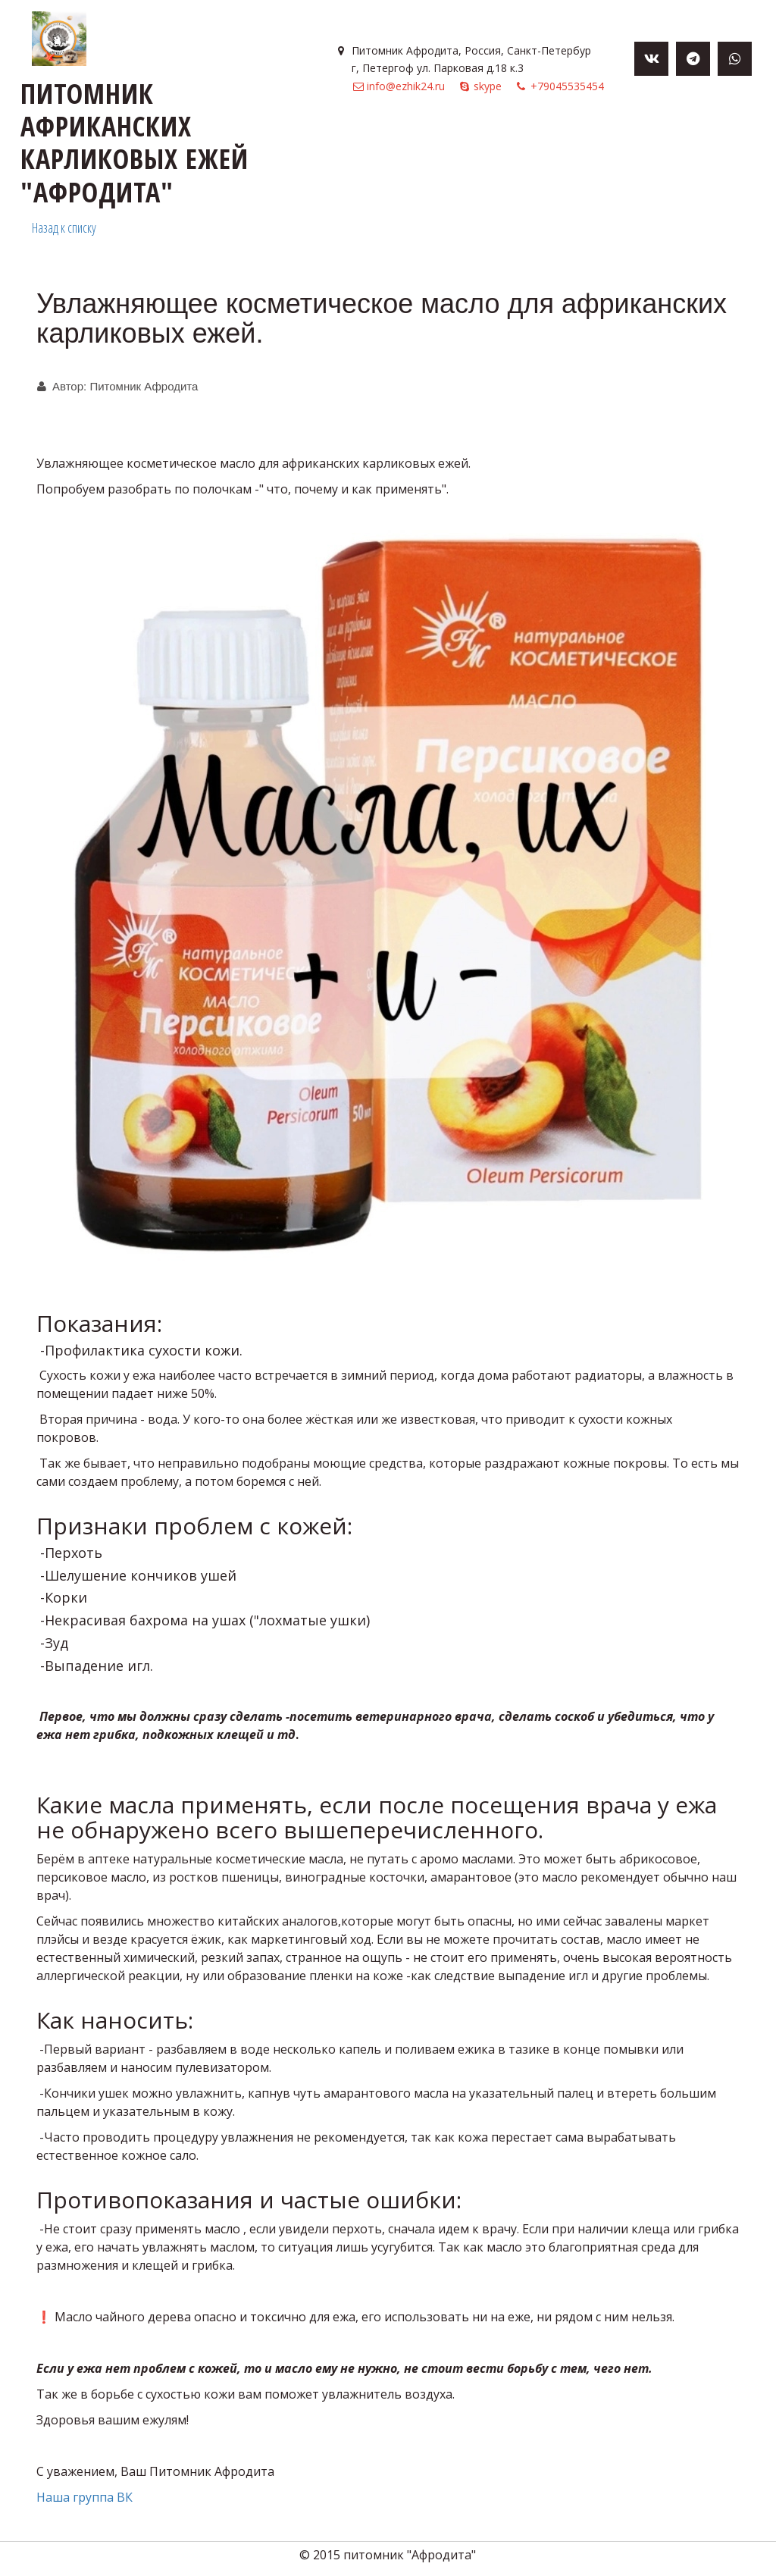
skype (488, 86)
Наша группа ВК (86, 2497)
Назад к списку (64, 227)
